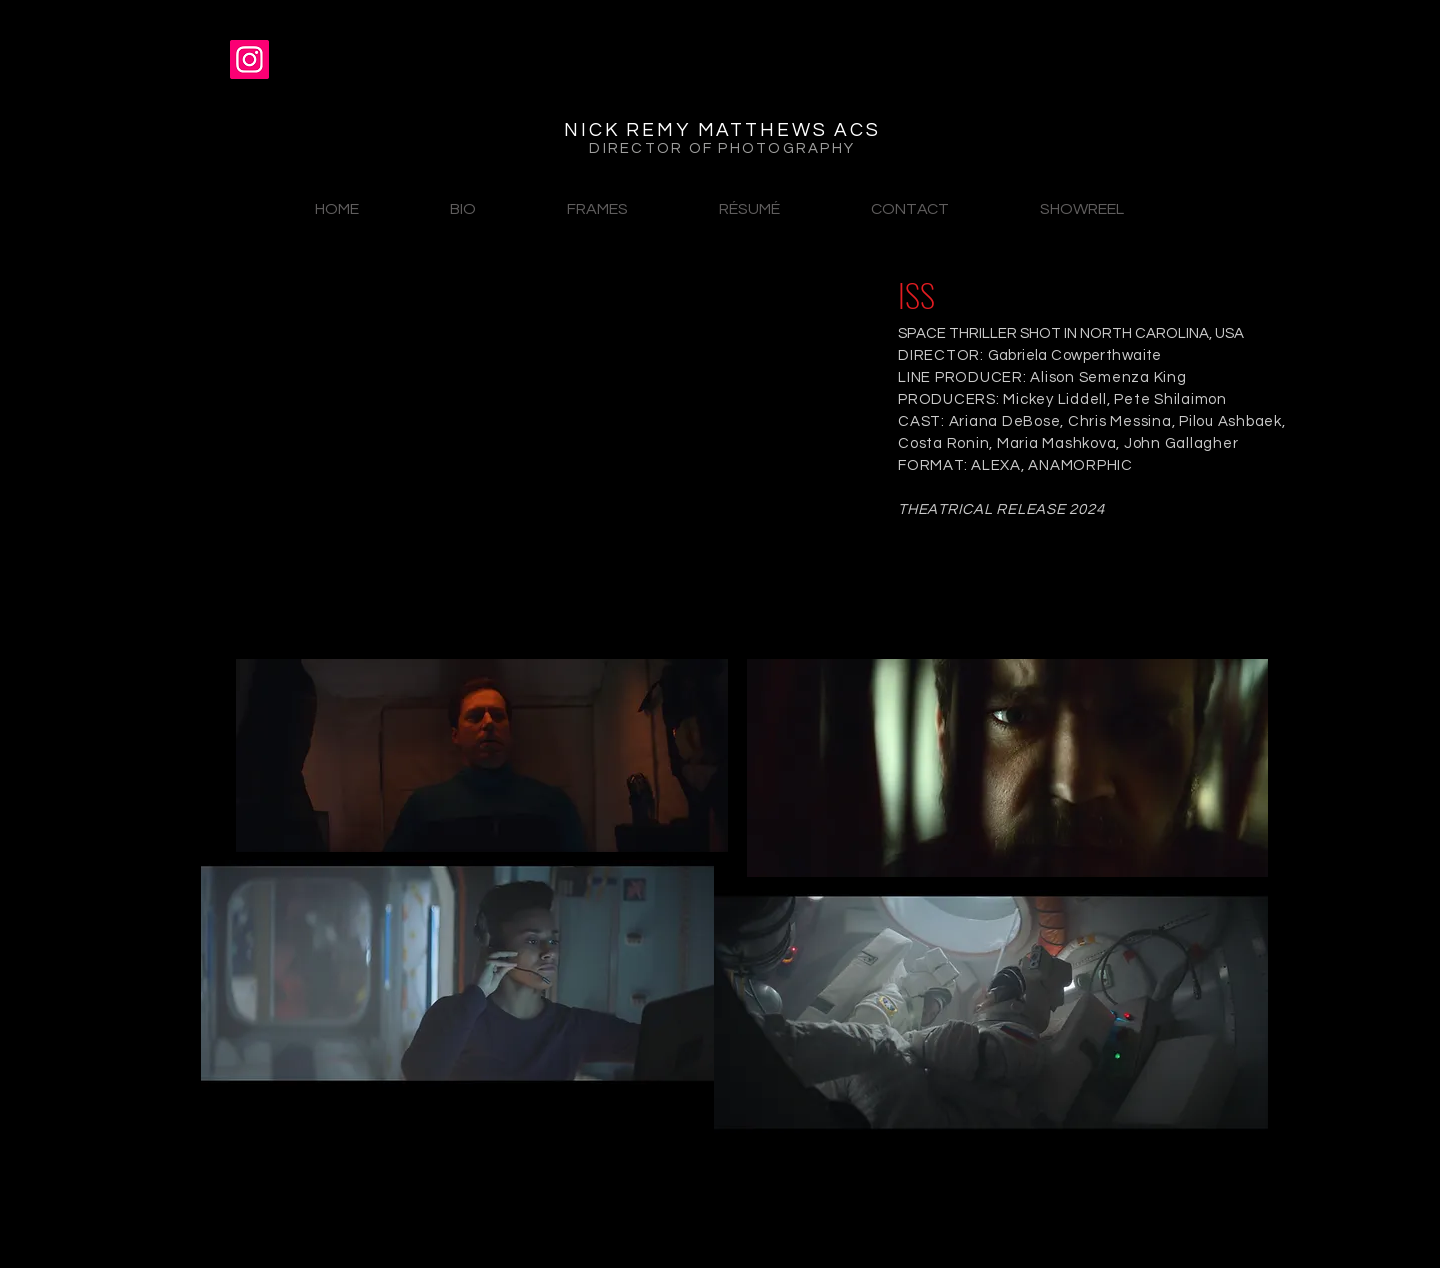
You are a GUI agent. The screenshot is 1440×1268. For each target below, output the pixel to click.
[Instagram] (249, 59)
